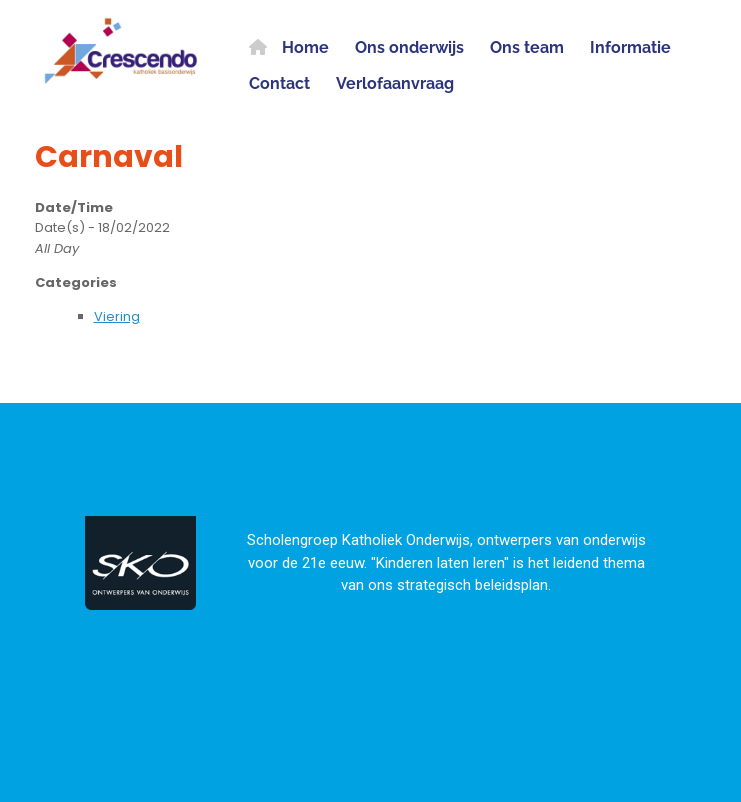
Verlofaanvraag (395, 83)
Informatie (630, 47)
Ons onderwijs (409, 47)
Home (289, 47)
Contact (279, 83)
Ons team (527, 47)
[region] (370, 558)
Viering (117, 316)
